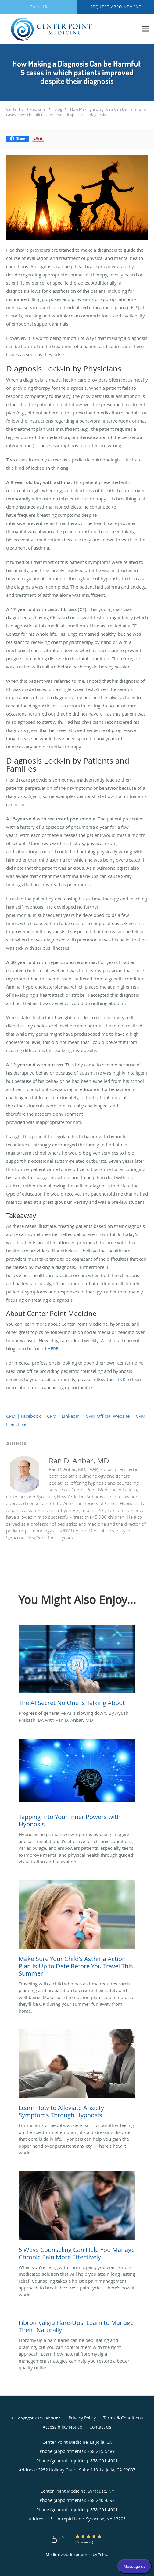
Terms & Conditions (123, 2418)
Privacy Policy (82, 2418)
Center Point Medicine (25, 109)
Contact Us (100, 2427)
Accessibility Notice (62, 2427)
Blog (58, 109)
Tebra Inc (52, 2418)
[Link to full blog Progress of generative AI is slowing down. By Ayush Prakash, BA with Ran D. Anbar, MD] (77, 1667)
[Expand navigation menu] (146, 29)
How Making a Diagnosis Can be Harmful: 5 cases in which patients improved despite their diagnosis (76, 111)
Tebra (103, 2554)
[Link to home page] (69, 29)
